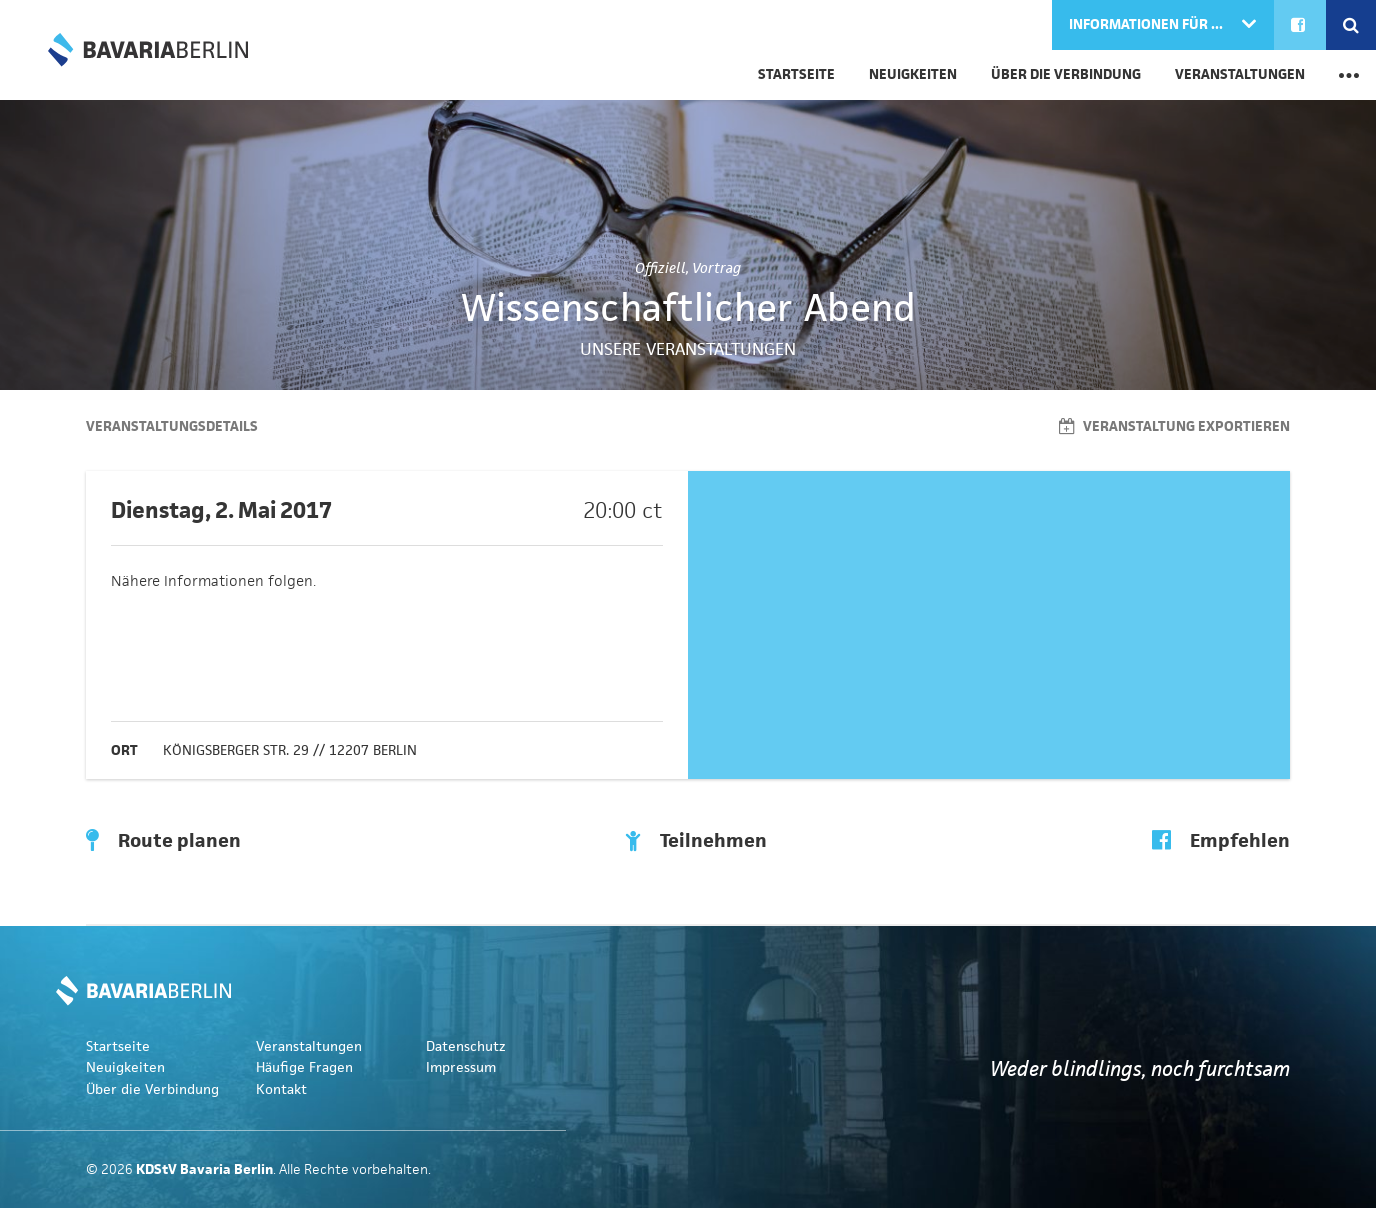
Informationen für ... (1147, 24)
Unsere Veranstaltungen (688, 349)
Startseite (796, 74)
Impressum (461, 1067)
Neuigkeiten (913, 74)
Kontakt (281, 1089)
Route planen (163, 841)
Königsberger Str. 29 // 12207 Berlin (290, 750)
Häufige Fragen (304, 1067)
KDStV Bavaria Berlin (148, 50)
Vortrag (716, 268)
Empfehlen (1221, 841)
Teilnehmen (696, 841)
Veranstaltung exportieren (1174, 426)
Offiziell (660, 268)
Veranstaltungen (1240, 74)
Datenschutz (466, 1046)
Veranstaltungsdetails (172, 426)
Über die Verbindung (1066, 74)
